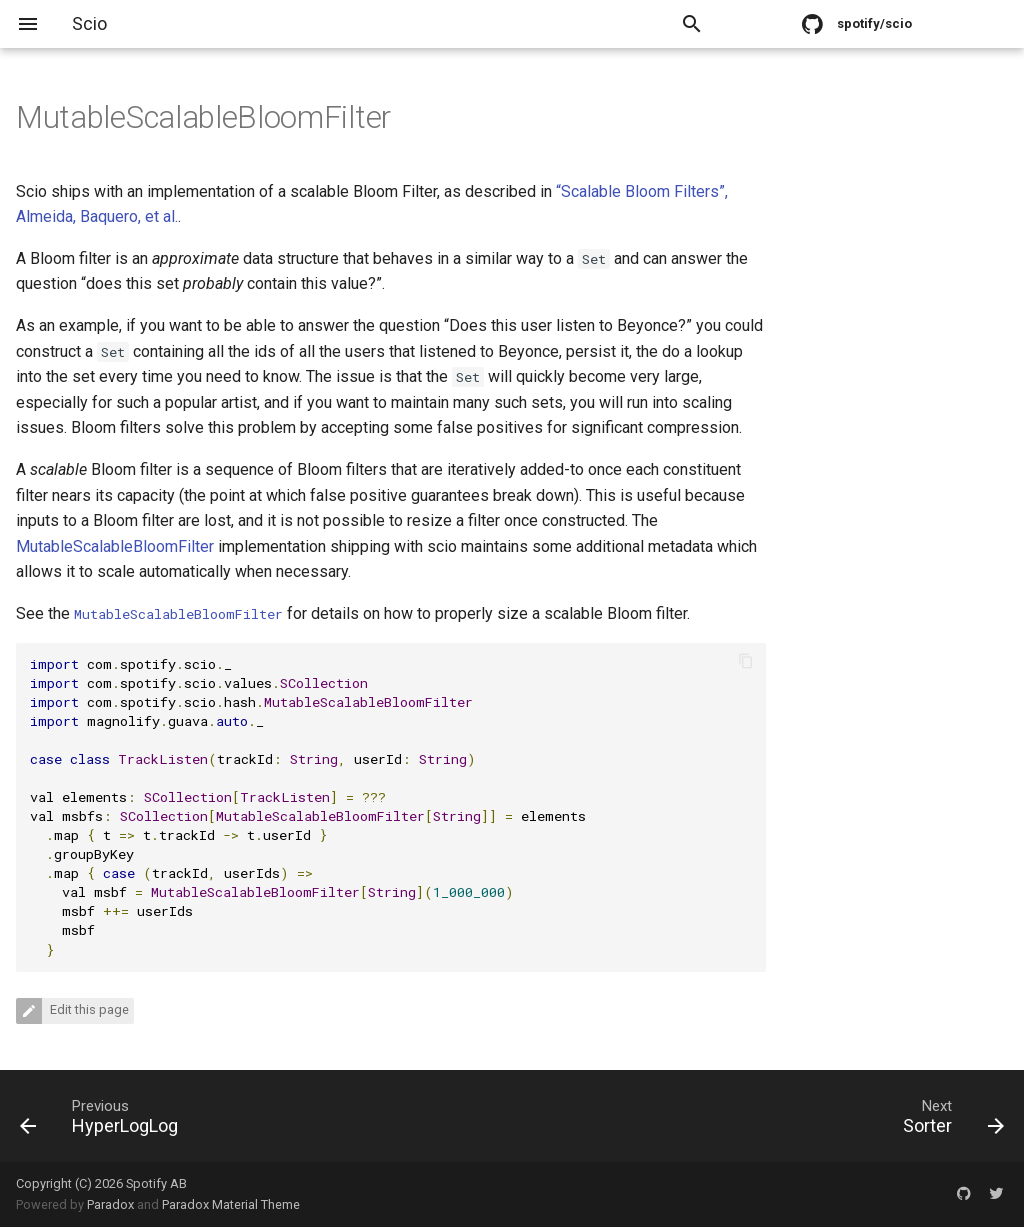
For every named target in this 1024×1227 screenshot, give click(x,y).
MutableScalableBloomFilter (115, 546)
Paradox (110, 1204)
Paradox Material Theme (231, 1204)
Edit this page (88, 1010)
